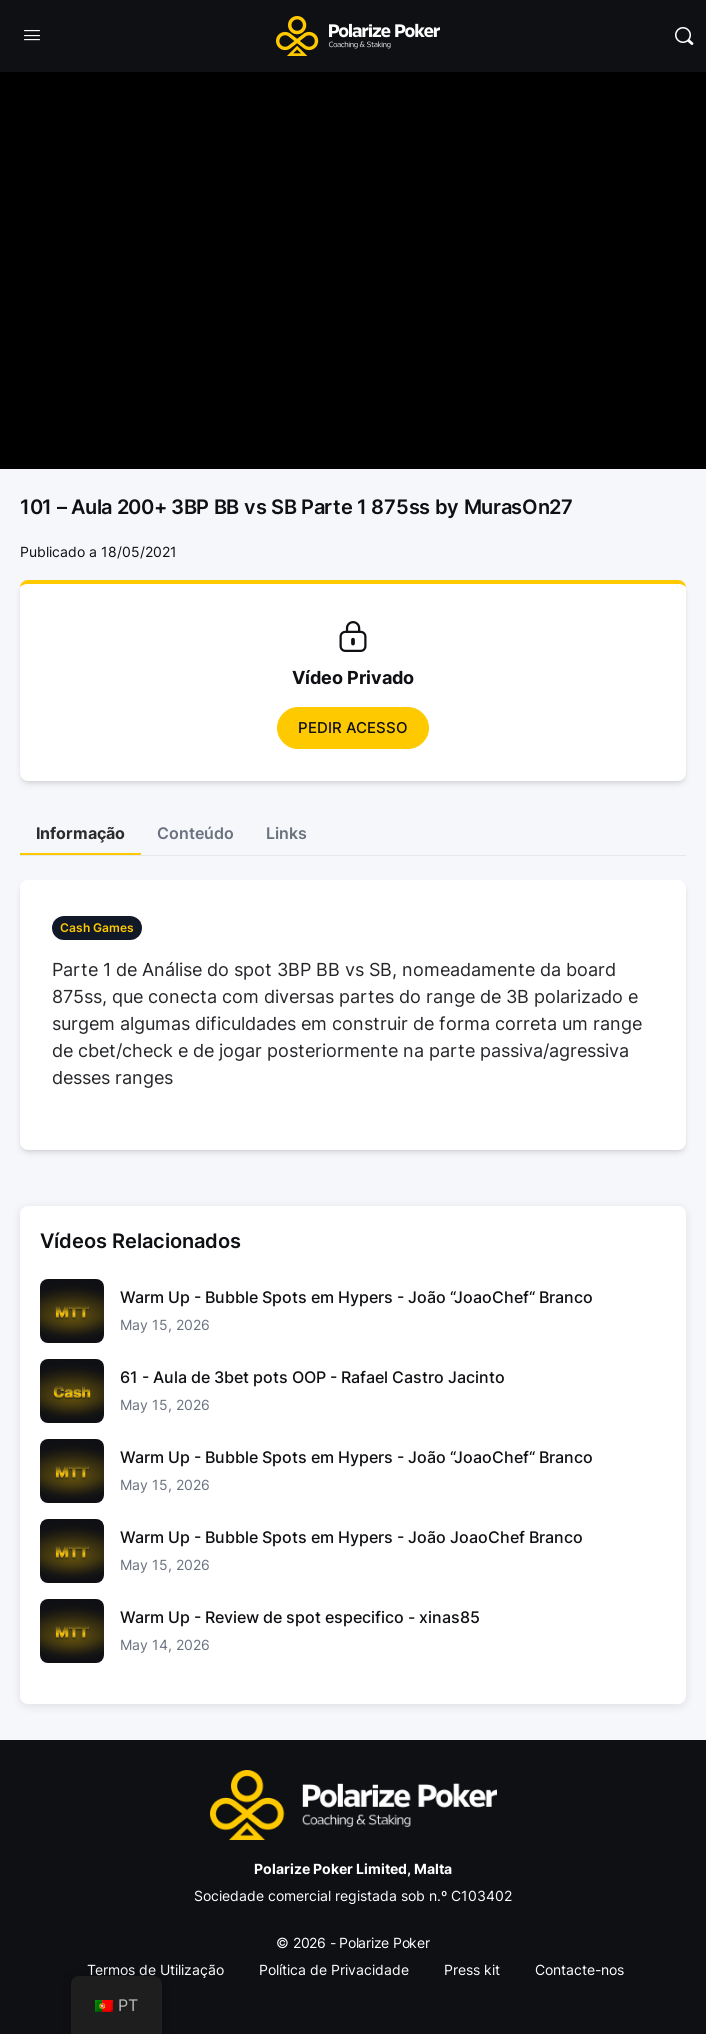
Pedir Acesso (353, 727)
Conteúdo (195, 833)
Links (286, 833)
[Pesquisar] (684, 36)
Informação (80, 833)
